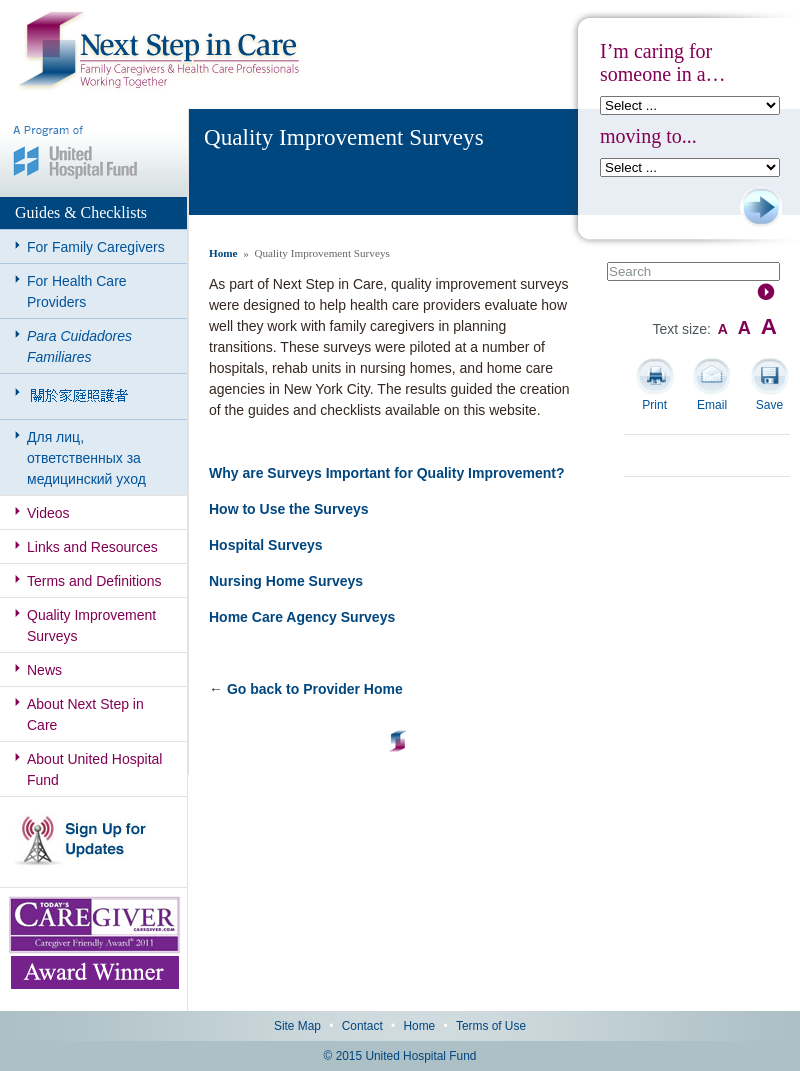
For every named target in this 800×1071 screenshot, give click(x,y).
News (44, 670)
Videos (48, 513)
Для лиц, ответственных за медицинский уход (86, 458)
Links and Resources (92, 547)
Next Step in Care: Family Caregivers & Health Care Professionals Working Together (159, 52)
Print (654, 405)
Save (769, 405)
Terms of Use (491, 1026)
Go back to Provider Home (315, 689)
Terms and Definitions (94, 581)
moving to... (648, 136)
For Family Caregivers (96, 247)
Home (223, 253)
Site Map (297, 1026)
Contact (362, 1026)
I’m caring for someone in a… (663, 62)
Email (712, 405)
